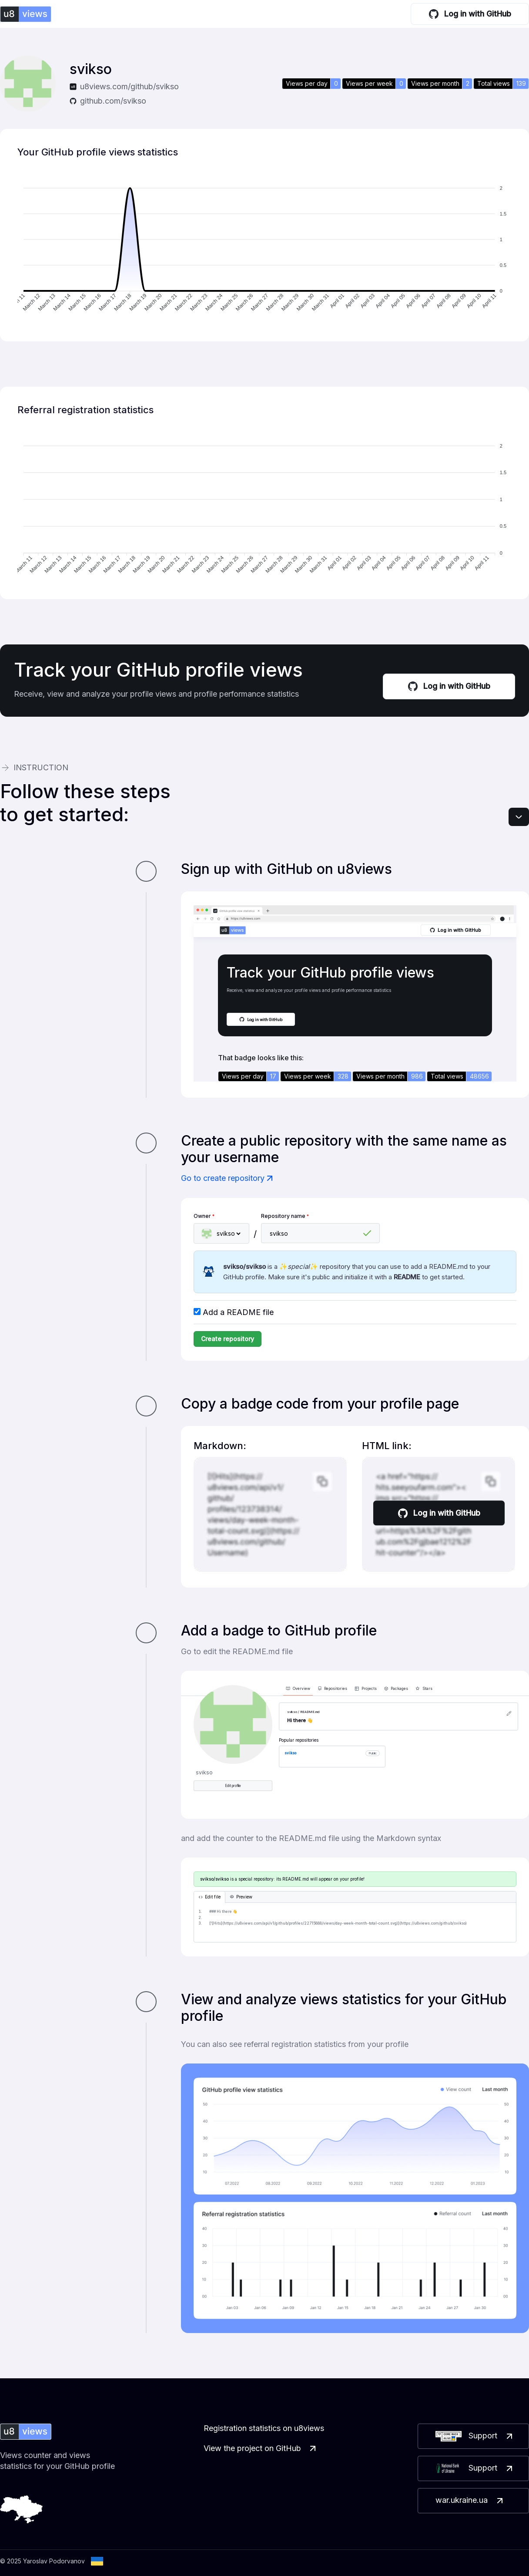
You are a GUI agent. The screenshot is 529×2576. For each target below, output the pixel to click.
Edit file (209, 1897)
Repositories (333, 1688)
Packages (396, 1688)
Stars (423, 1688)
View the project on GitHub (261, 2448)
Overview (298, 1688)
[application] (264, 249)
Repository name (285, 1216)
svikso (290, 1753)
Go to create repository (228, 1178)
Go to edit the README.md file (237, 1651)
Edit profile (233, 1786)
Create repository (227, 1338)
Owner (204, 1216)
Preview (241, 1897)
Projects (366, 1688)
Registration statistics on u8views (264, 2428)
